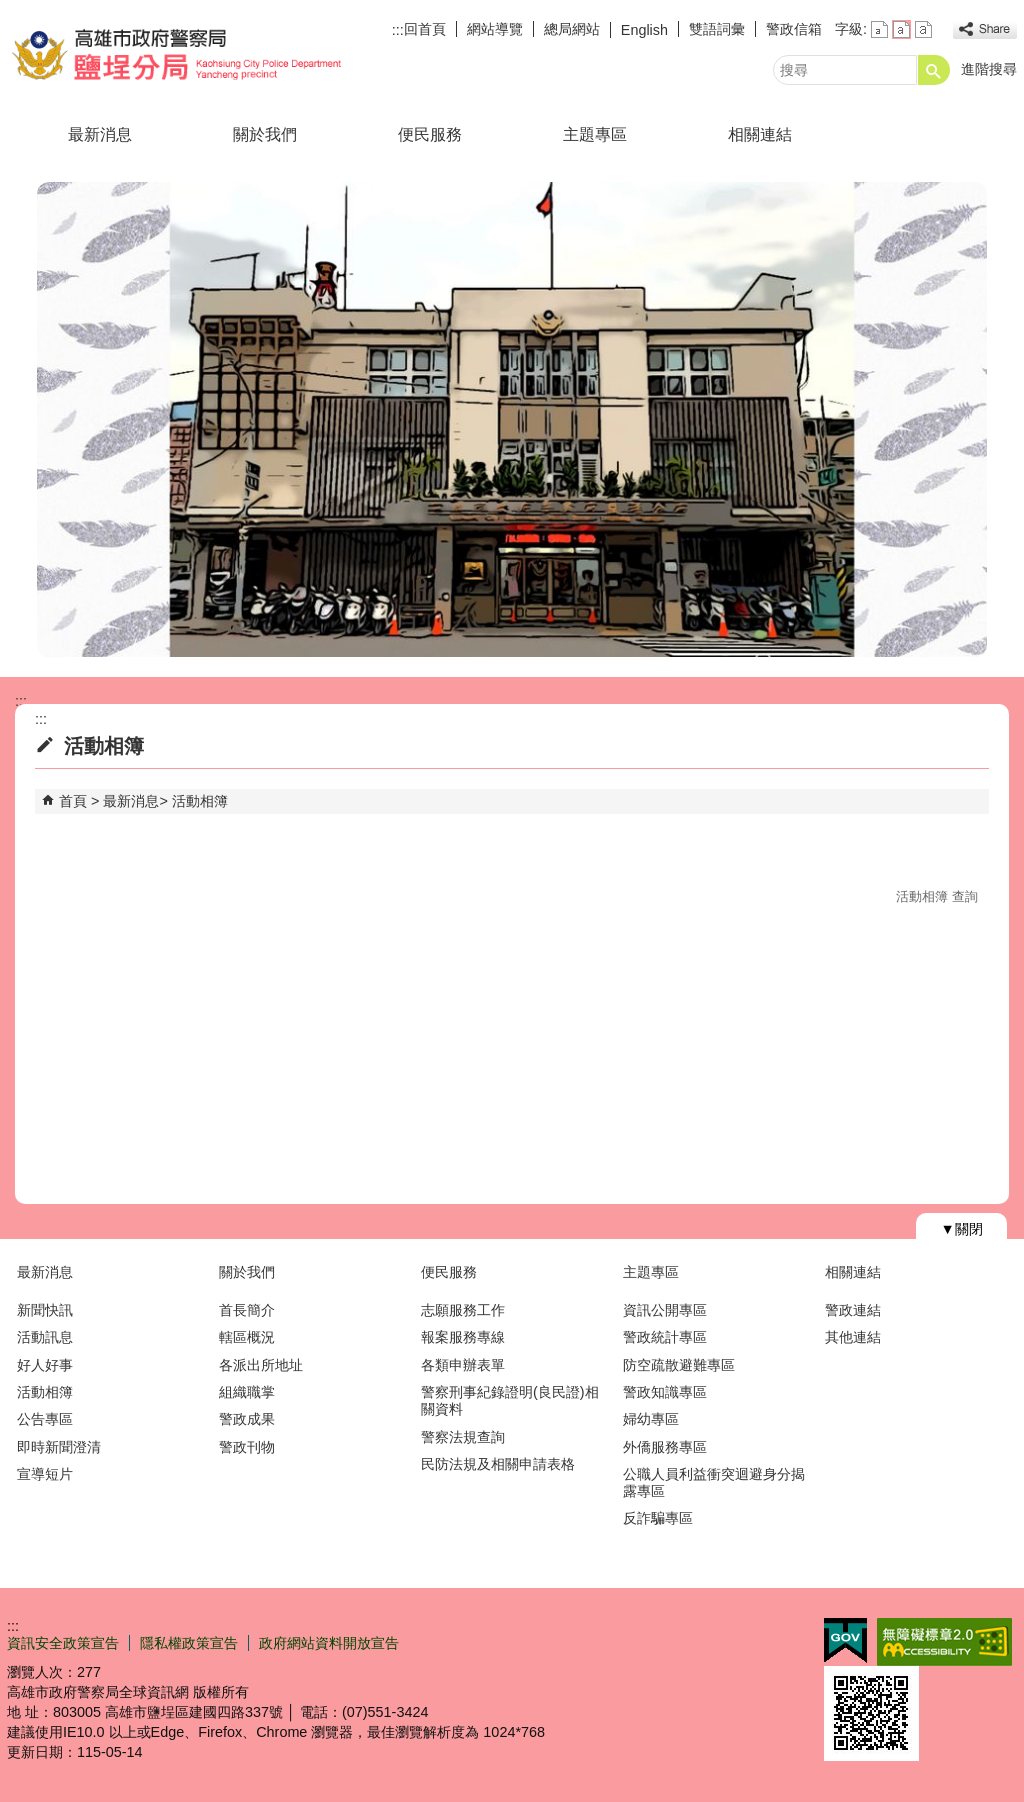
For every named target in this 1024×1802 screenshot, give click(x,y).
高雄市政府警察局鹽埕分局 (176, 53)
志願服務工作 (463, 1310)
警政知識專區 (665, 1392)
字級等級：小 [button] (879, 29)
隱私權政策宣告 (189, 1643)
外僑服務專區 (665, 1447)
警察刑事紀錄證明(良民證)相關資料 (510, 1400)
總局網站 (572, 29)
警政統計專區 (665, 1337)
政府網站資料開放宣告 (329, 1643)
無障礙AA (944, 1642)
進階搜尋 (989, 69)
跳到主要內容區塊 (10, 10)
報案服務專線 (463, 1337)
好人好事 (45, 1365)
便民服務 (430, 134)
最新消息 (100, 134)
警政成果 (247, 1419)
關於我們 (265, 134)
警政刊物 (247, 1447)
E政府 (845, 1640)
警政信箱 (794, 29)
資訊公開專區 (665, 1310)
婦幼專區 (651, 1419)
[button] (934, 70)
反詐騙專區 (658, 1518)
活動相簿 (200, 801)
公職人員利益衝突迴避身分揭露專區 (714, 1482)
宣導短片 (45, 1474)
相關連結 (760, 134)
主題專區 (595, 134)
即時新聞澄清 (59, 1447)
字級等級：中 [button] (901, 29)
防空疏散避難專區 (679, 1365)
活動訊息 (45, 1337)
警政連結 (853, 1310)
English (644, 30)
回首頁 (425, 29)
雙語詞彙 (717, 29)
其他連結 (853, 1337)
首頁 (73, 801)
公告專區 (45, 1419)
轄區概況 (247, 1337)
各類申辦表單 (463, 1365)
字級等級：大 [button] (923, 29)
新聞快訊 (45, 1310)
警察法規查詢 (463, 1437)
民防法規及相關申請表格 (498, 1464)
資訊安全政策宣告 (63, 1643)
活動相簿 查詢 (937, 896)
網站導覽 (495, 29)
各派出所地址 (261, 1365)
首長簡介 (247, 1310)
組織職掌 (247, 1392)
